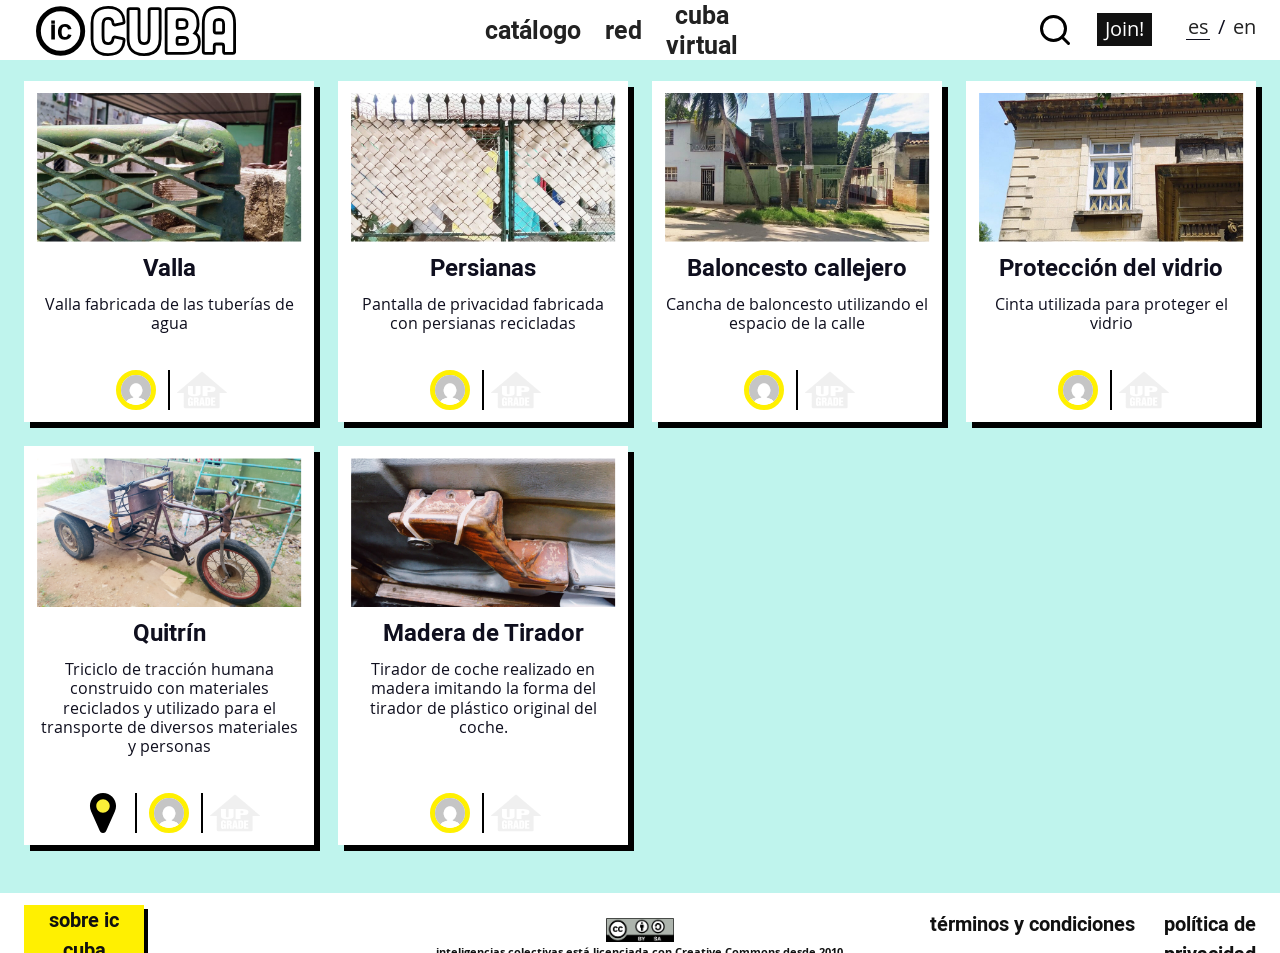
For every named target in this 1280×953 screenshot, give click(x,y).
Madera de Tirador (483, 632)
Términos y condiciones (1032, 924)
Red (623, 30)
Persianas (483, 267)
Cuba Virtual (702, 30)
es (1198, 26)
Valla (169, 267)
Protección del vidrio (1111, 267)
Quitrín (169, 632)
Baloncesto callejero (797, 267)
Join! (1124, 28)
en (1244, 26)
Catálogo (533, 30)
